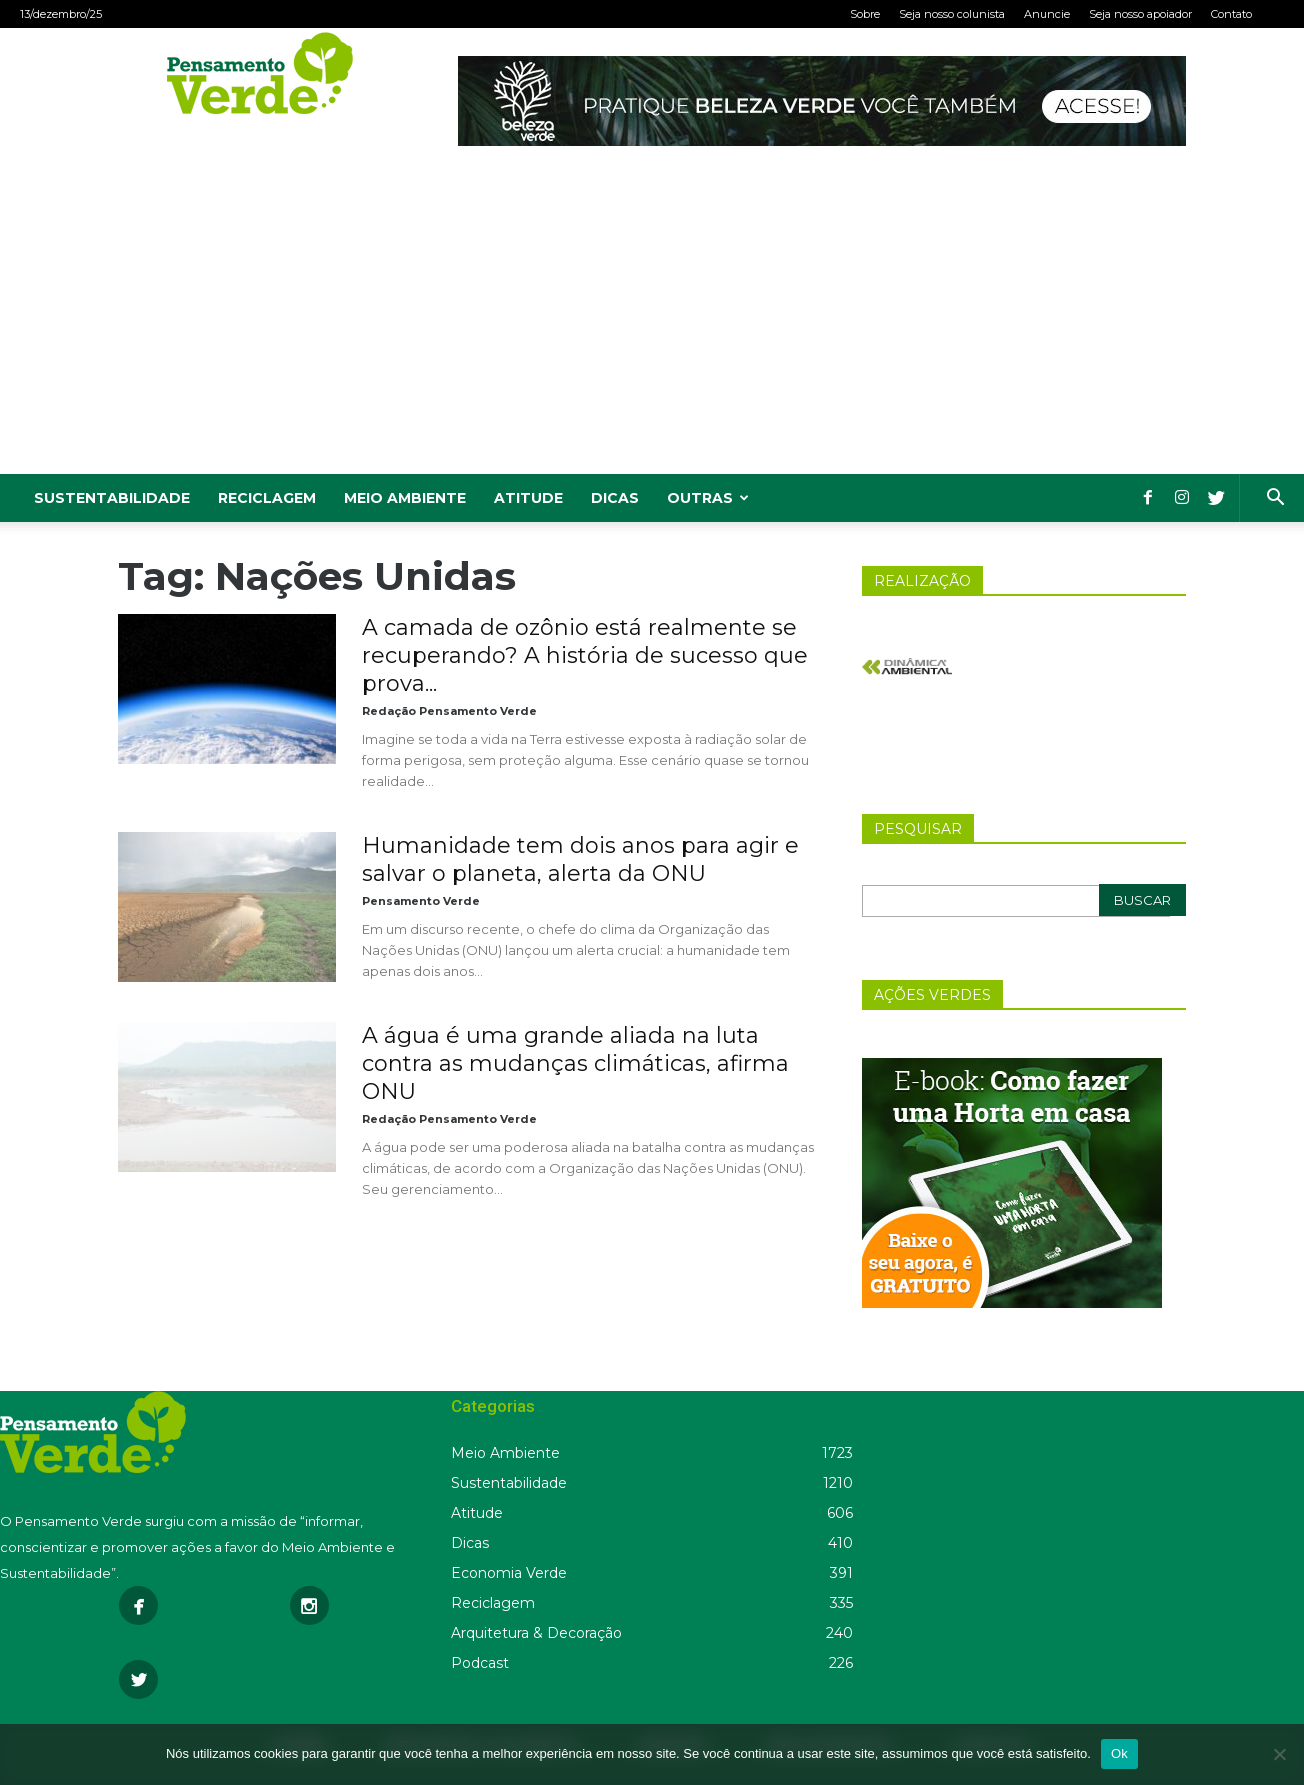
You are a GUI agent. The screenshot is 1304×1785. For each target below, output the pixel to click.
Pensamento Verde (421, 901)
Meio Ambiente (405, 498)
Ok (1119, 1753)
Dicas (615, 498)
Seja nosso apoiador (1140, 14)
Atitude (528, 498)
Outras (708, 498)
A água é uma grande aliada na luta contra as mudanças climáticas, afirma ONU (575, 1063)
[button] (1275, 499)
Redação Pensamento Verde (449, 711)
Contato (1231, 14)
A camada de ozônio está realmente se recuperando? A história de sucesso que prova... (585, 655)
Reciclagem (267, 498)
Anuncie (1047, 14)
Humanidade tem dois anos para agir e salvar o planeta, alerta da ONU (580, 859)
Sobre (865, 14)
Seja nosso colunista (952, 14)
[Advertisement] (652, 324)
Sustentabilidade (112, 498)
